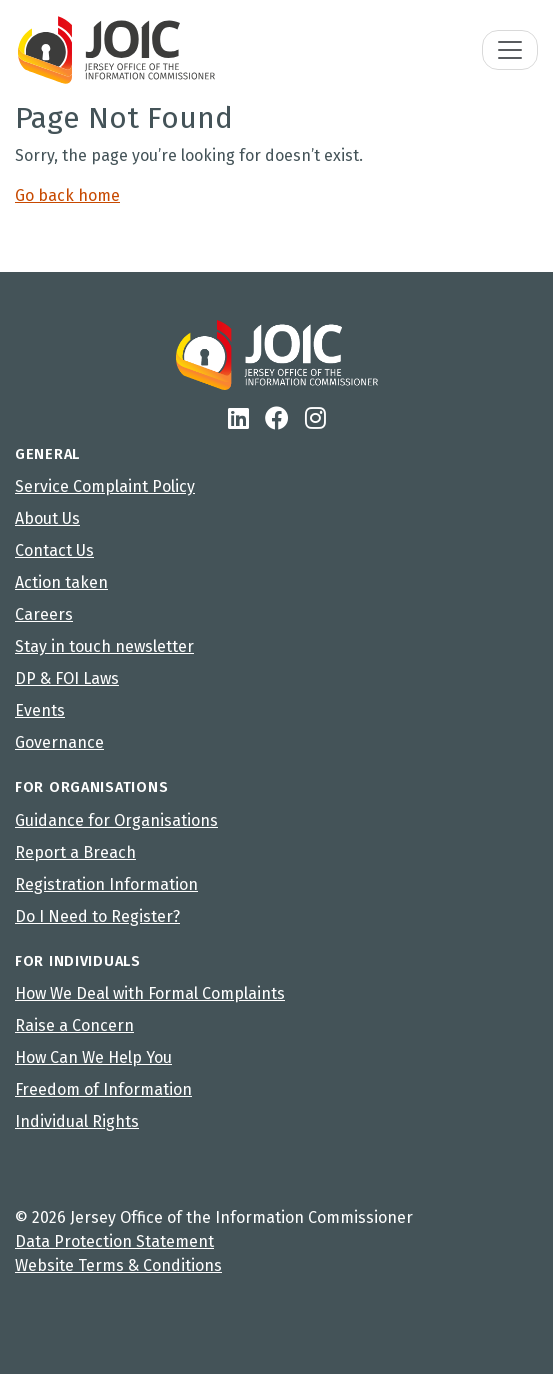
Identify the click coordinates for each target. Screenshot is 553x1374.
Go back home (67, 195)
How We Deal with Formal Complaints (150, 993)
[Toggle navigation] (510, 50)
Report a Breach (75, 852)
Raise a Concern (74, 1025)
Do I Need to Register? (97, 916)
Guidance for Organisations (116, 820)
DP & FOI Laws (67, 678)
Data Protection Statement (114, 1241)
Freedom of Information (103, 1089)
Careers (44, 614)
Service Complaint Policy (105, 486)
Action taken (61, 582)
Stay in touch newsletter (104, 646)
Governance (59, 742)
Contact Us (54, 550)
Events (40, 710)
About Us (47, 518)
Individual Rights (77, 1121)
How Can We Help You (93, 1057)
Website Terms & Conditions (118, 1265)
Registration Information (106, 884)
